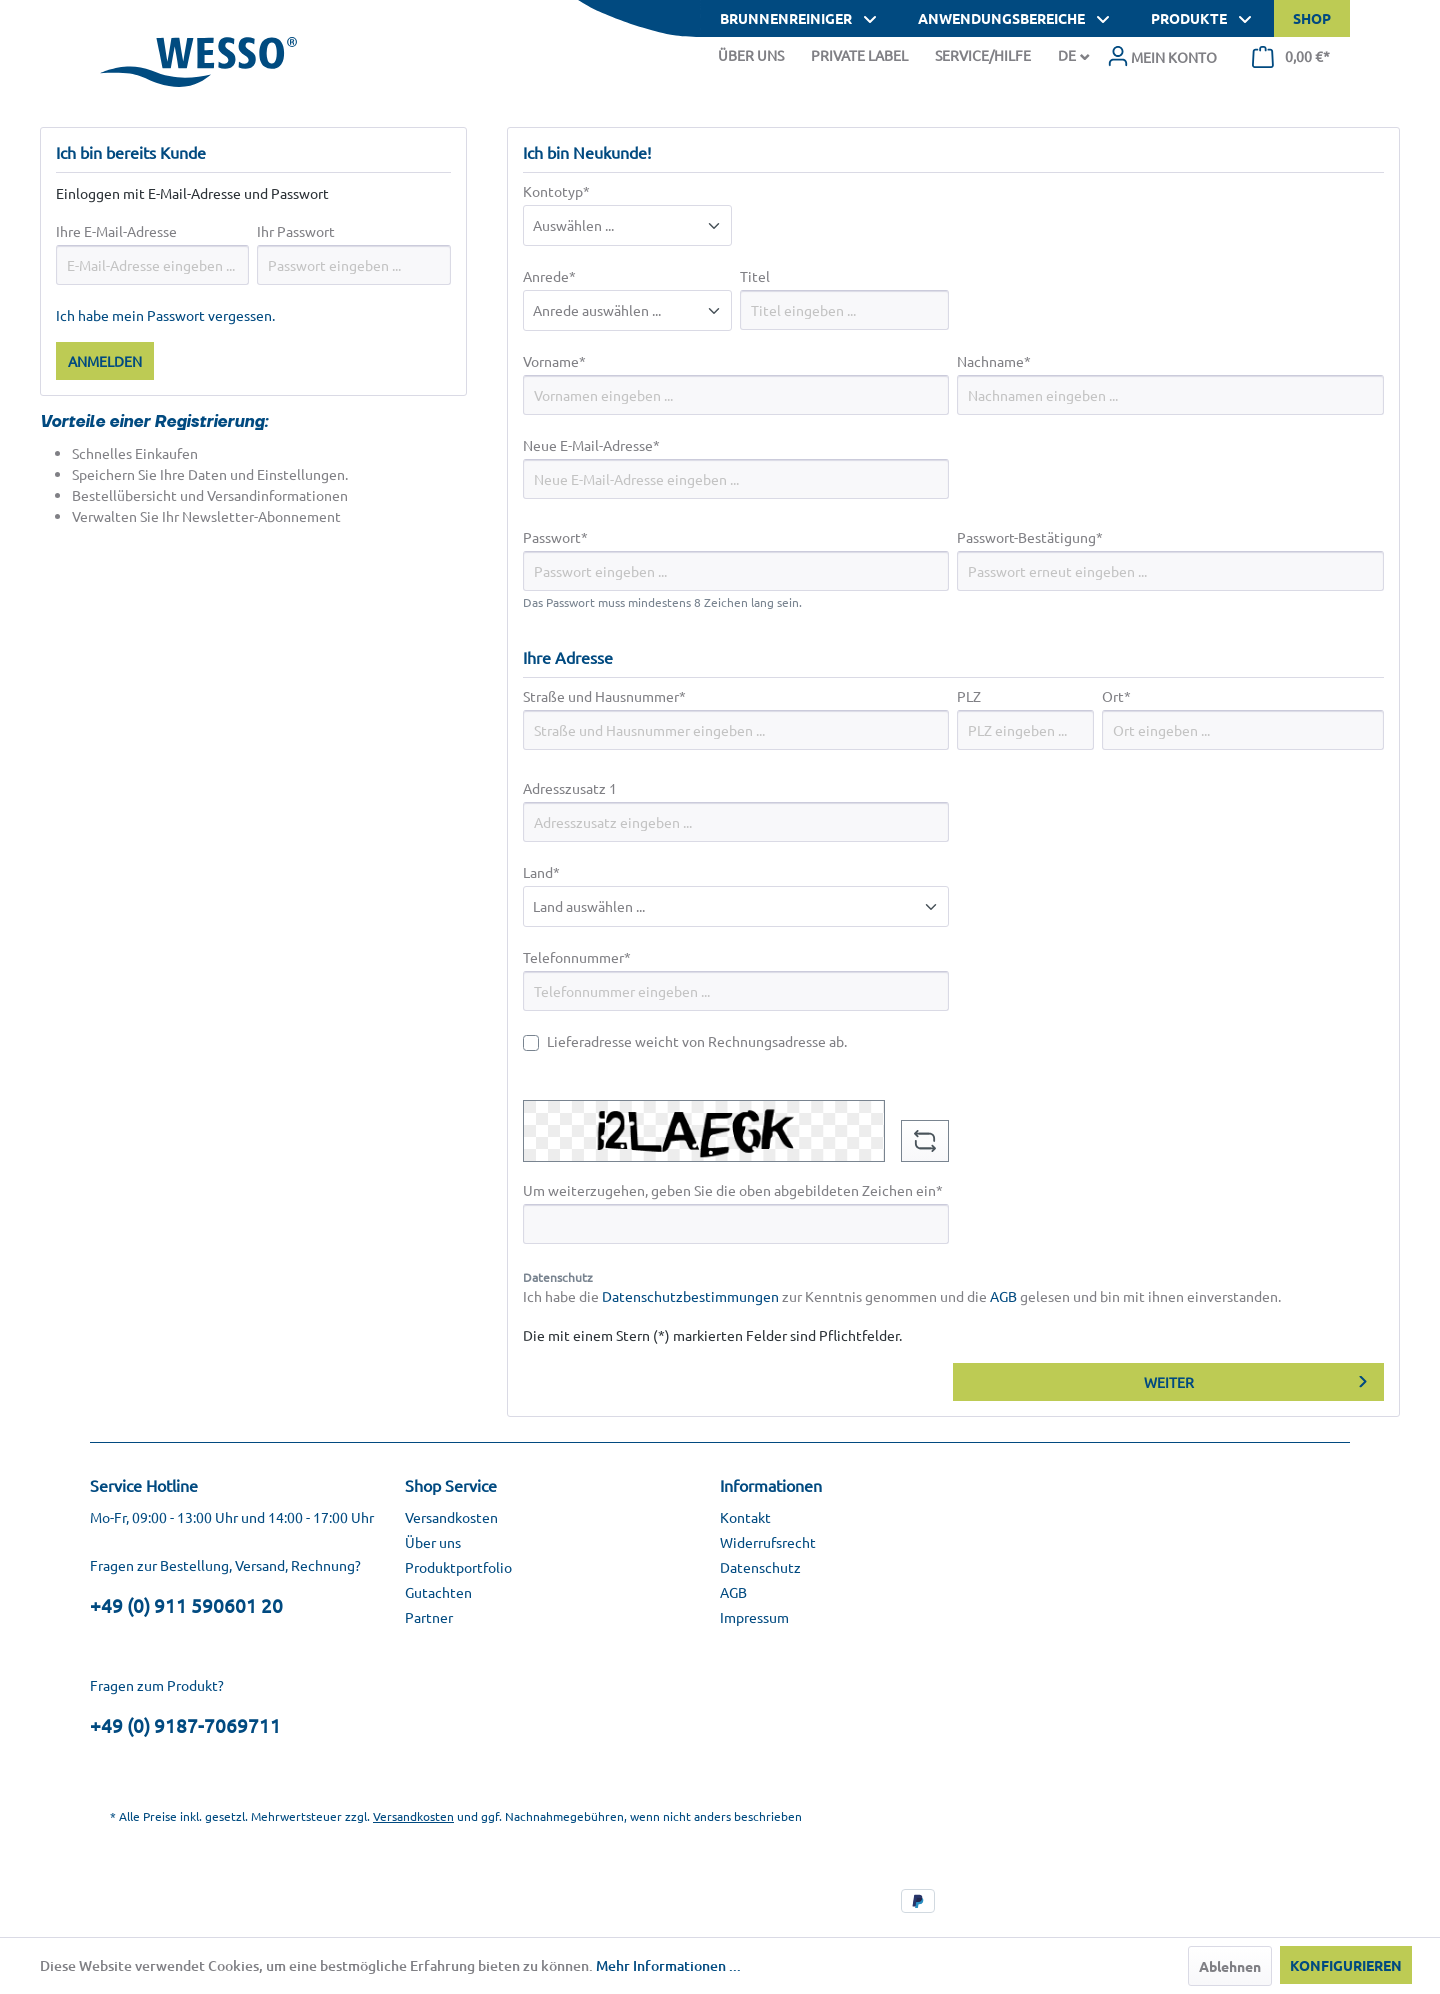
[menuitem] (1162, 57)
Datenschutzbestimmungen (690, 1296)
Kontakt (745, 1517)
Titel (755, 276)
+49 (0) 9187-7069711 (185, 1725)
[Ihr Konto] (1162, 57)
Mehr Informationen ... (668, 1966)
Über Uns (751, 55)
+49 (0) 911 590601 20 (186, 1605)
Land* (541, 872)
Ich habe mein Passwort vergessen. (165, 315)
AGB (1003, 1296)
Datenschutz (760, 1567)
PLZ (969, 696)
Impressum (754, 1617)
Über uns (433, 1542)
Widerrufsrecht (768, 1542)
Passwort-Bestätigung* (1030, 537)
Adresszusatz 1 (570, 788)
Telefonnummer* (577, 957)
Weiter (1169, 1382)
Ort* (1116, 696)
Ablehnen (1230, 1966)
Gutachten (438, 1592)
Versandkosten (451, 1517)
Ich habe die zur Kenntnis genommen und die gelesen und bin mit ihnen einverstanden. (902, 1296)
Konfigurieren (1346, 1965)
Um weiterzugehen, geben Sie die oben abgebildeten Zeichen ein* (733, 1190)
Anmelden (105, 361)
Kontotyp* (556, 191)
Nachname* (994, 361)
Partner (429, 1617)
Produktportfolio (458, 1567)
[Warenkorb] (1291, 57)
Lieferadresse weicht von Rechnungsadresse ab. (697, 1041)
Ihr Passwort (296, 231)
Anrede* (549, 276)
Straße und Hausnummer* (604, 696)
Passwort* (555, 537)
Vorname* (554, 361)
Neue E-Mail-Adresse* (591, 445)
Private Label (859, 55)
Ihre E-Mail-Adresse (116, 231)
